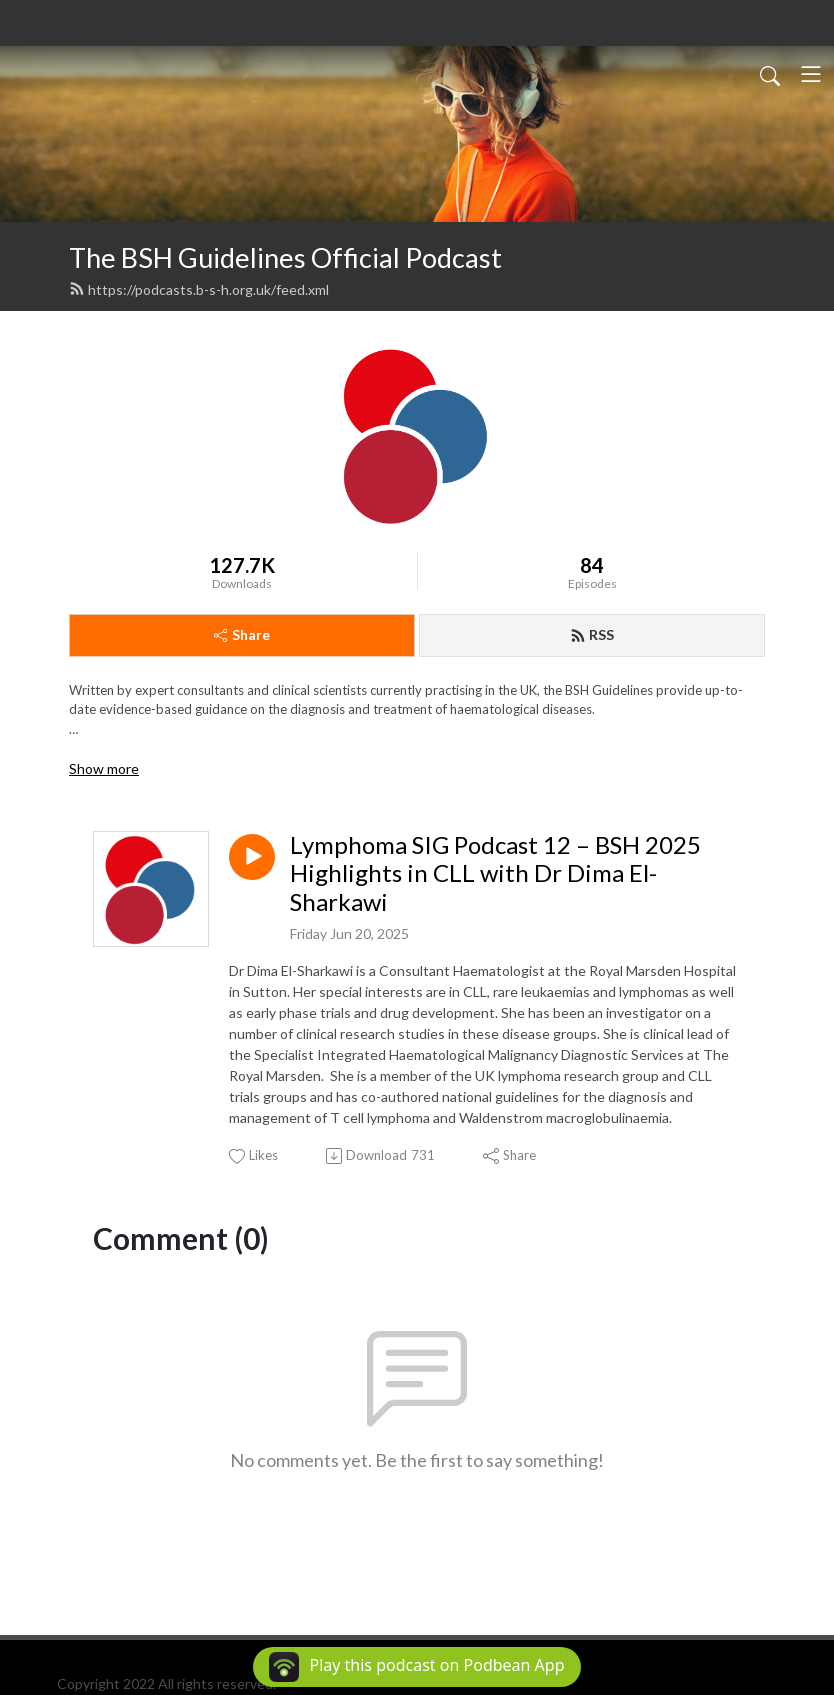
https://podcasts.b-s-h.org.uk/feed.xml (199, 289)
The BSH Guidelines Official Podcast (285, 257)
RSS (592, 634)
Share (242, 634)
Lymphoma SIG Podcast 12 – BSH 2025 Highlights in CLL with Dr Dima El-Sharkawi (495, 874)
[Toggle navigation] (811, 74)
